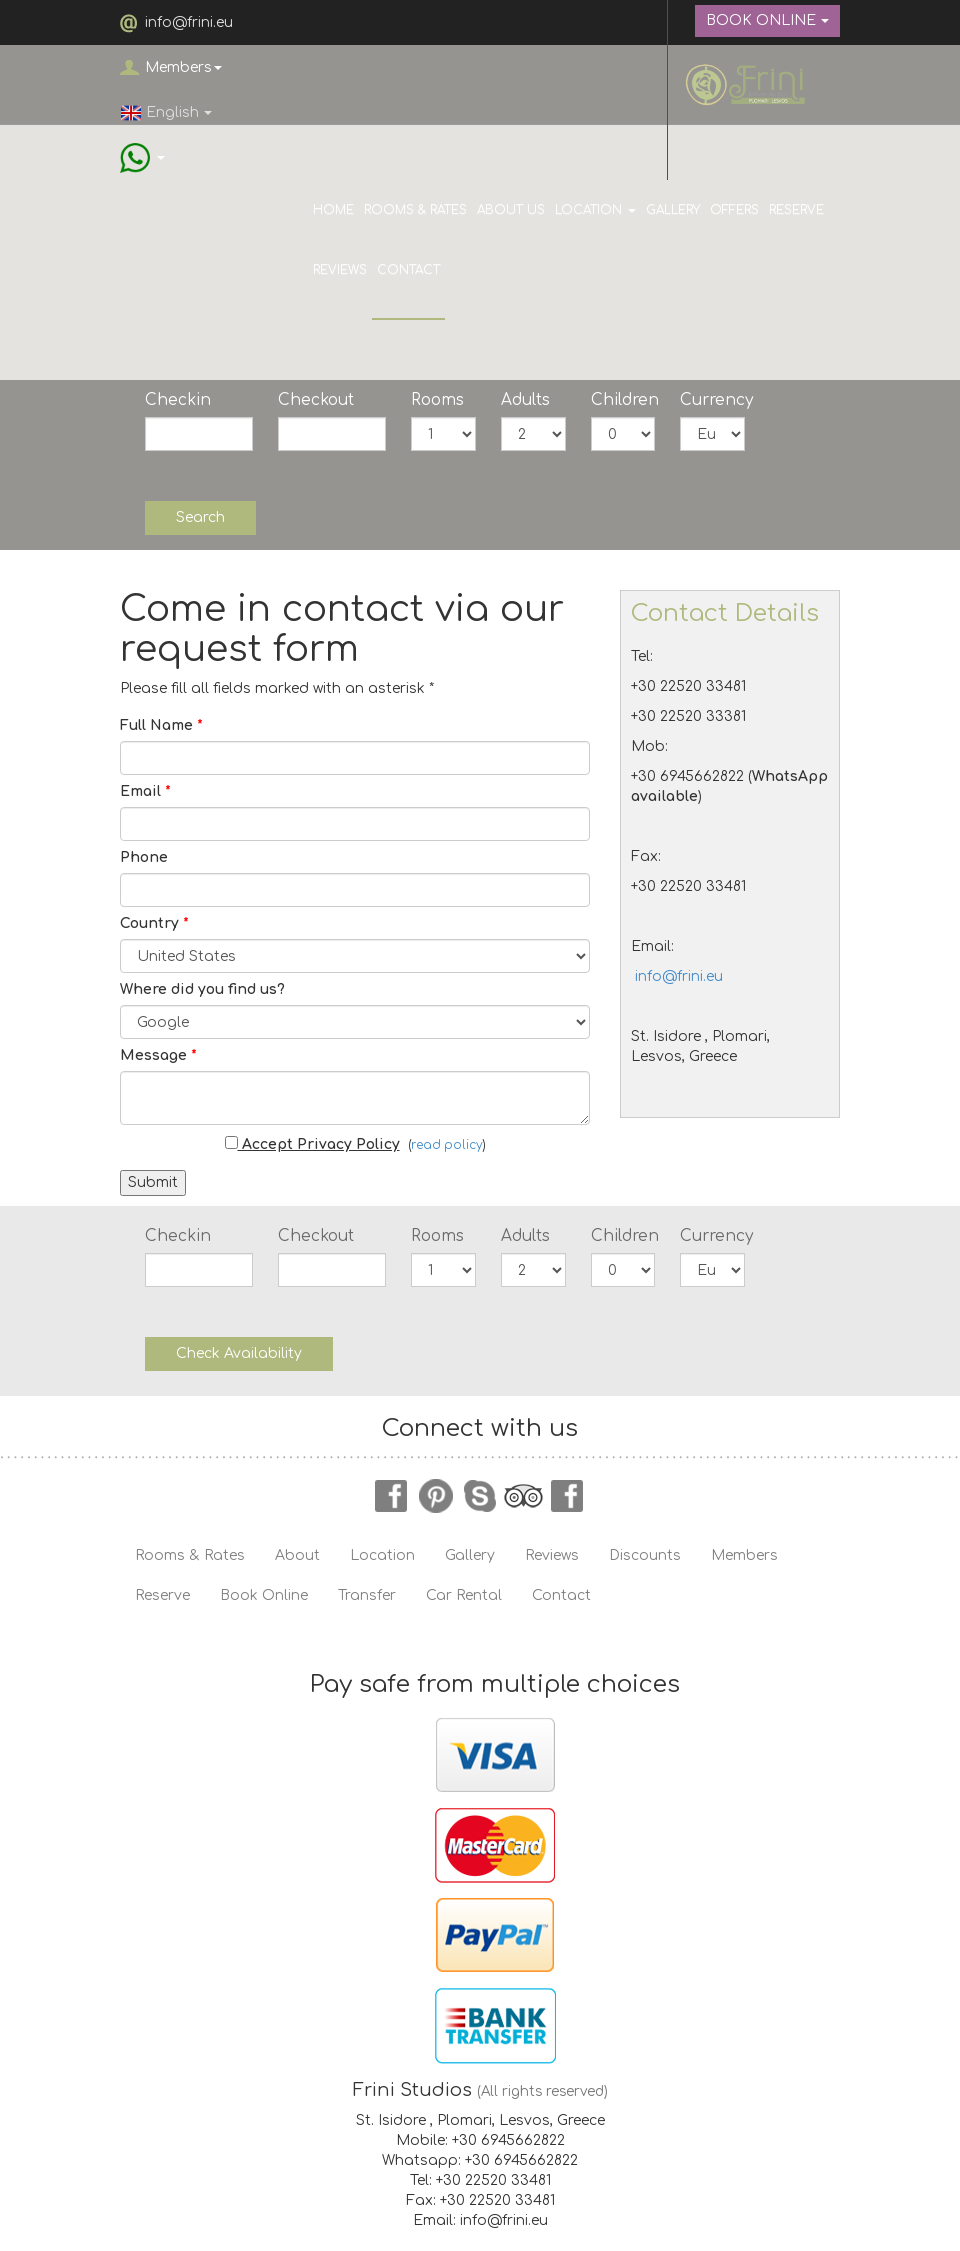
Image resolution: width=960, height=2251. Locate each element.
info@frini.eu (189, 22)
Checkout (316, 400)
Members (183, 67)
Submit (153, 1182)
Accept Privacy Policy (312, 1144)
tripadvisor (524, 1496)
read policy (447, 1145)
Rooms (437, 400)
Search (200, 517)
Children (623, 400)
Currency (712, 400)
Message (158, 1055)
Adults (525, 400)
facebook (392, 1496)
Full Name (161, 725)
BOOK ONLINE (767, 20)
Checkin (178, 400)
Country (154, 923)
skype (480, 1496)
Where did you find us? (202, 989)
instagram (568, 1496)
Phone (144, 857)
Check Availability (239, 1353)
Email (145, 791)
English (166, 112)
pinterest (436, 1496)
